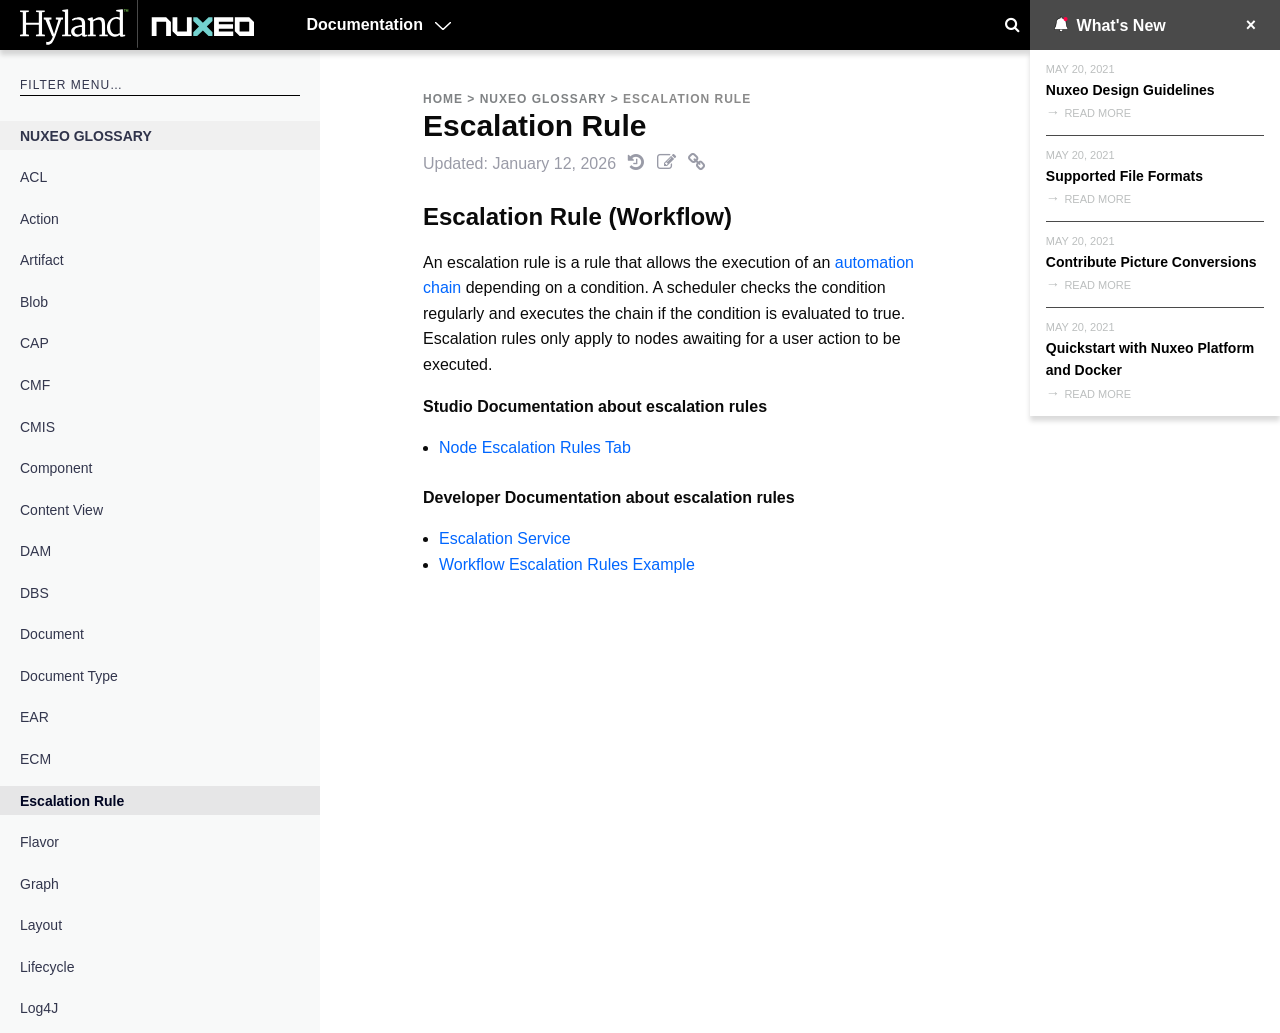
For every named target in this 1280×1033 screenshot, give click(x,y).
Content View (61, 510)
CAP (34, 343)
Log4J (39, 1008)
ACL (33, 177)
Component (56, 468)
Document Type (69, 676)
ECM (35, 759)
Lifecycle (47, 967)
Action (39, 219)
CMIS (37, 427)
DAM (35, 551)
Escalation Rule (72, 801)
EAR (34, 717)
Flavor (39, 842)
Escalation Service (505, 538)
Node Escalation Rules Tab (535, 447)
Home (443, 99)
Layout (41, 925)
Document (52, 634)
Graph (39, 884)
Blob (34, 302)
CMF (35, 385)
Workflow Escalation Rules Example (567, 564)
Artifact (42, 260)
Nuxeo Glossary (86, 136)
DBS (34, 593)
